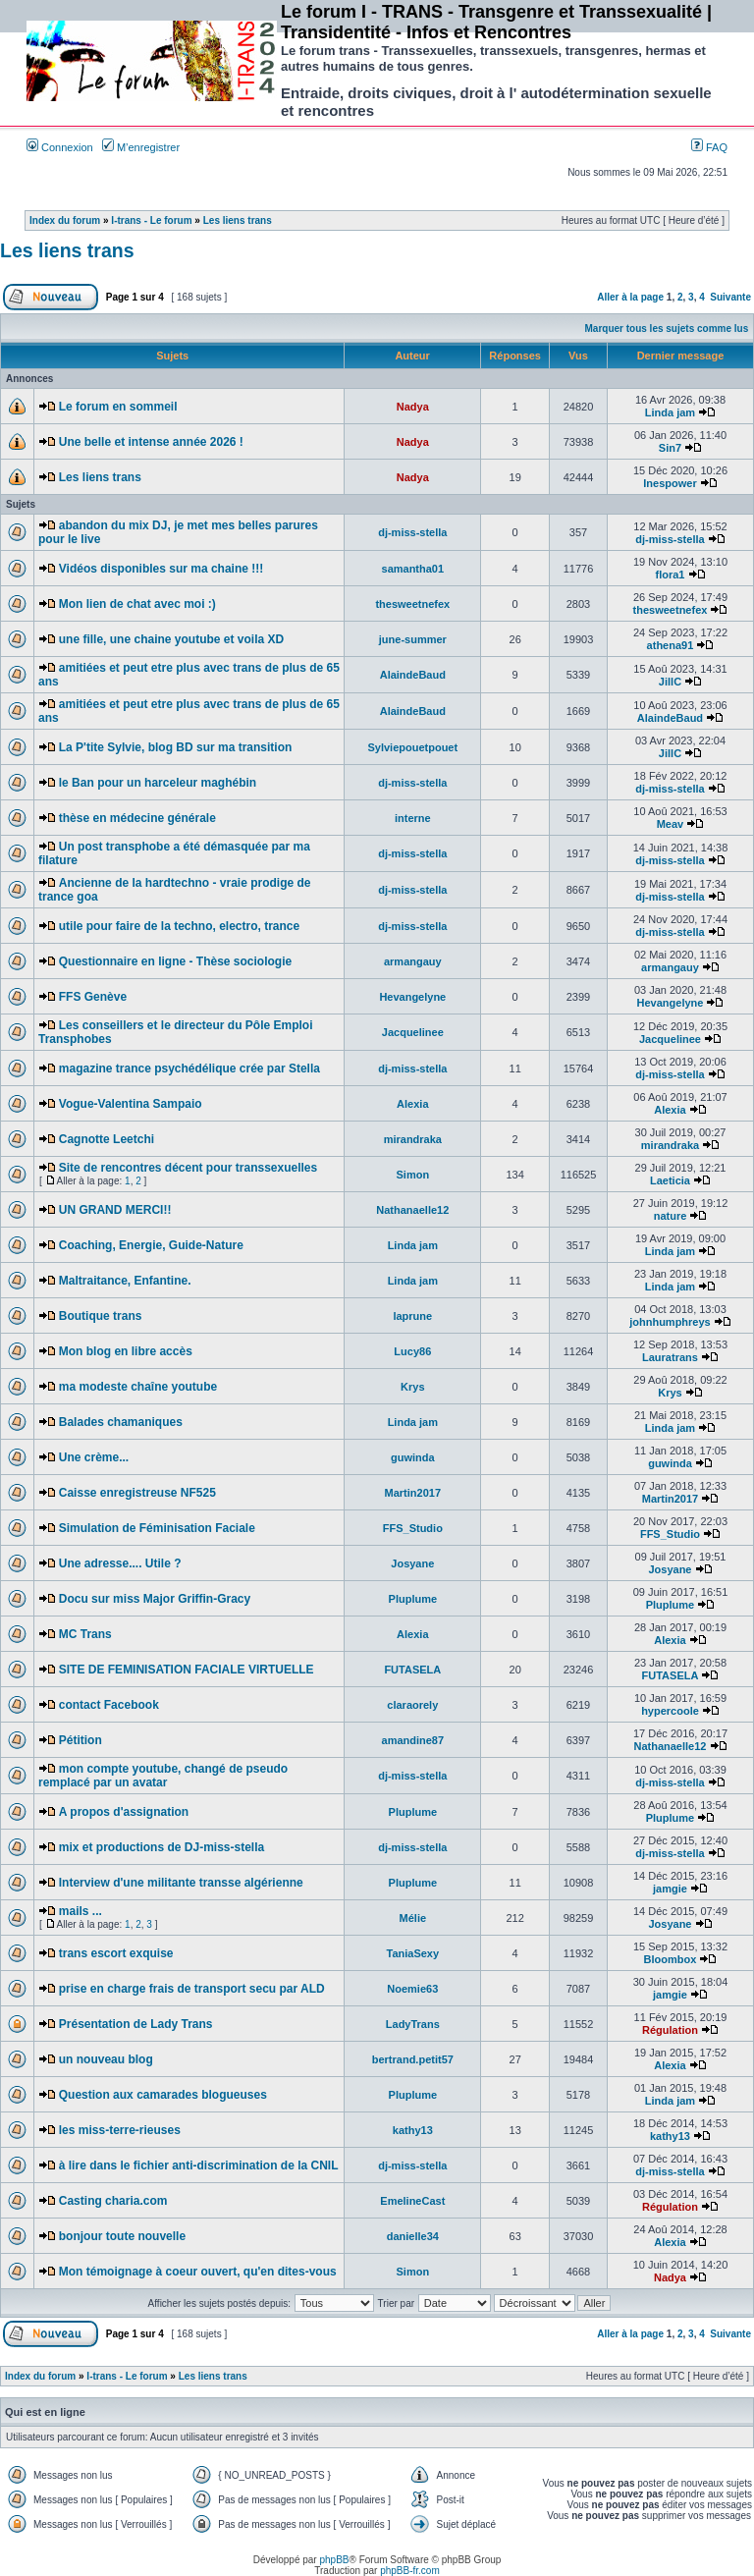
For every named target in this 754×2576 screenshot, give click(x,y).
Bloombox (670, 1959)
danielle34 (413, 2236)
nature (670, 1216)
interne (413, 818)
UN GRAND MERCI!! (115, 1210)
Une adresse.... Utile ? (120, 1563)
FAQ (709, 147)
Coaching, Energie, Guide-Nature (151, 1245)
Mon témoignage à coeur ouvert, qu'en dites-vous (198, 2271)
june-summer (413, 639)
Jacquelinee (413, 1032)
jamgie (670, 1888)
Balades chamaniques (121, 1422)
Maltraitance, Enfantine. (125, 1281)
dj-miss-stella (412, 532)
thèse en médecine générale (137, 818)
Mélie (413, 1918)
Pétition (80, 1740)
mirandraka (413, 1139)
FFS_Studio (413, 1528)
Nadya (413, 406)
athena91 (670, 645)
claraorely (412, 1705)
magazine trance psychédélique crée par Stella (189, 1068)
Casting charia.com (113, 2201)
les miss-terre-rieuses (120, 2130)
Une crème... (94, 1457)
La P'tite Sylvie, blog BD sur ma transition (176, 747)
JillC (670, 681)
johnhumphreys (670, 1322)
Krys (412, 1387)
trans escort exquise (116, 1953)
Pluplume (413, 1599)
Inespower (669, 483)
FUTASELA (412, 1669)
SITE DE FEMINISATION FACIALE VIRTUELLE (186, 1669)
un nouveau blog (106, 2059)
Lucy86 (412, 1351)
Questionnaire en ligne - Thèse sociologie (175, 961)
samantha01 (413, 569)
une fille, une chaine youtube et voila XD (171, 639)
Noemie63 (412, 1989)
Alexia (412, 1104)
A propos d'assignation (123, 1812)
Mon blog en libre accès (125, 1351)
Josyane (412, 1563)
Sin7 (670, 448)
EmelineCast (412, 2201)
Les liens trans (237, 220)
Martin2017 (413, 1493)
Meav (670, 824)
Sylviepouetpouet (412, 747)
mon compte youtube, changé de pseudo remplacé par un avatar (163, 1775)
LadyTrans (413, 2024)
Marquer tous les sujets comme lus (667, 328)
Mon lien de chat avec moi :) (137, 604)
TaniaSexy (413, 1953)
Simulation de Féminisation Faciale (157, 1528)
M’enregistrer (141, 147)
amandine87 (413, 1740)
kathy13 (413, 2130)
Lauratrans (670, 1357)
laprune (412, 1316)
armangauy (413, 961)
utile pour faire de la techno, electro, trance (179, 926)
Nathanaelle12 (412, 1210)
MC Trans (85, 1634)
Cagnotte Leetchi (106, 1139)
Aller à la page (630, 297)
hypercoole (670, 1711)
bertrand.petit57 (413, 2059)
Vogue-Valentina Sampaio (130, 1104)
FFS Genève (93, 997)
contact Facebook (109, 1705)
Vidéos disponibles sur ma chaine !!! (161, 568)
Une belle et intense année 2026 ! (151, 442)
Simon (413, 1174)
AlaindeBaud (413, 675)
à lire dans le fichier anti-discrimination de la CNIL (199, 2165)
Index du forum (64, 220)
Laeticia (670, 1180)
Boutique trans (100, 1316)
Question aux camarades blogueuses (163, 2095)
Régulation (670, 2030)
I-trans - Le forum (151, 220)
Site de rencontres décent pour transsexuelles (188, 1168)
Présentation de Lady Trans (136, 2024)
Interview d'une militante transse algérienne (181, 1883)
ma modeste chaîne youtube (138, 1387)
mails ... (80, 1911)
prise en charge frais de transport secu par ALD (192, 1989)
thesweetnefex (412, 604)
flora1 (669, 574)
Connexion (60, 147)
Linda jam (670, 412)
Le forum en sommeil (118, 406)
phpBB (334, 2559)
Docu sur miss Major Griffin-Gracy (154, 1599)
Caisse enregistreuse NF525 (137, 1493)
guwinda (413, 1457)
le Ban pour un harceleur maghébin (157, 783)
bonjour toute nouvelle (122, 2236)
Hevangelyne (412, 997)
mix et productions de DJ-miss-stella (161, 1847)
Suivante (730, 297)
